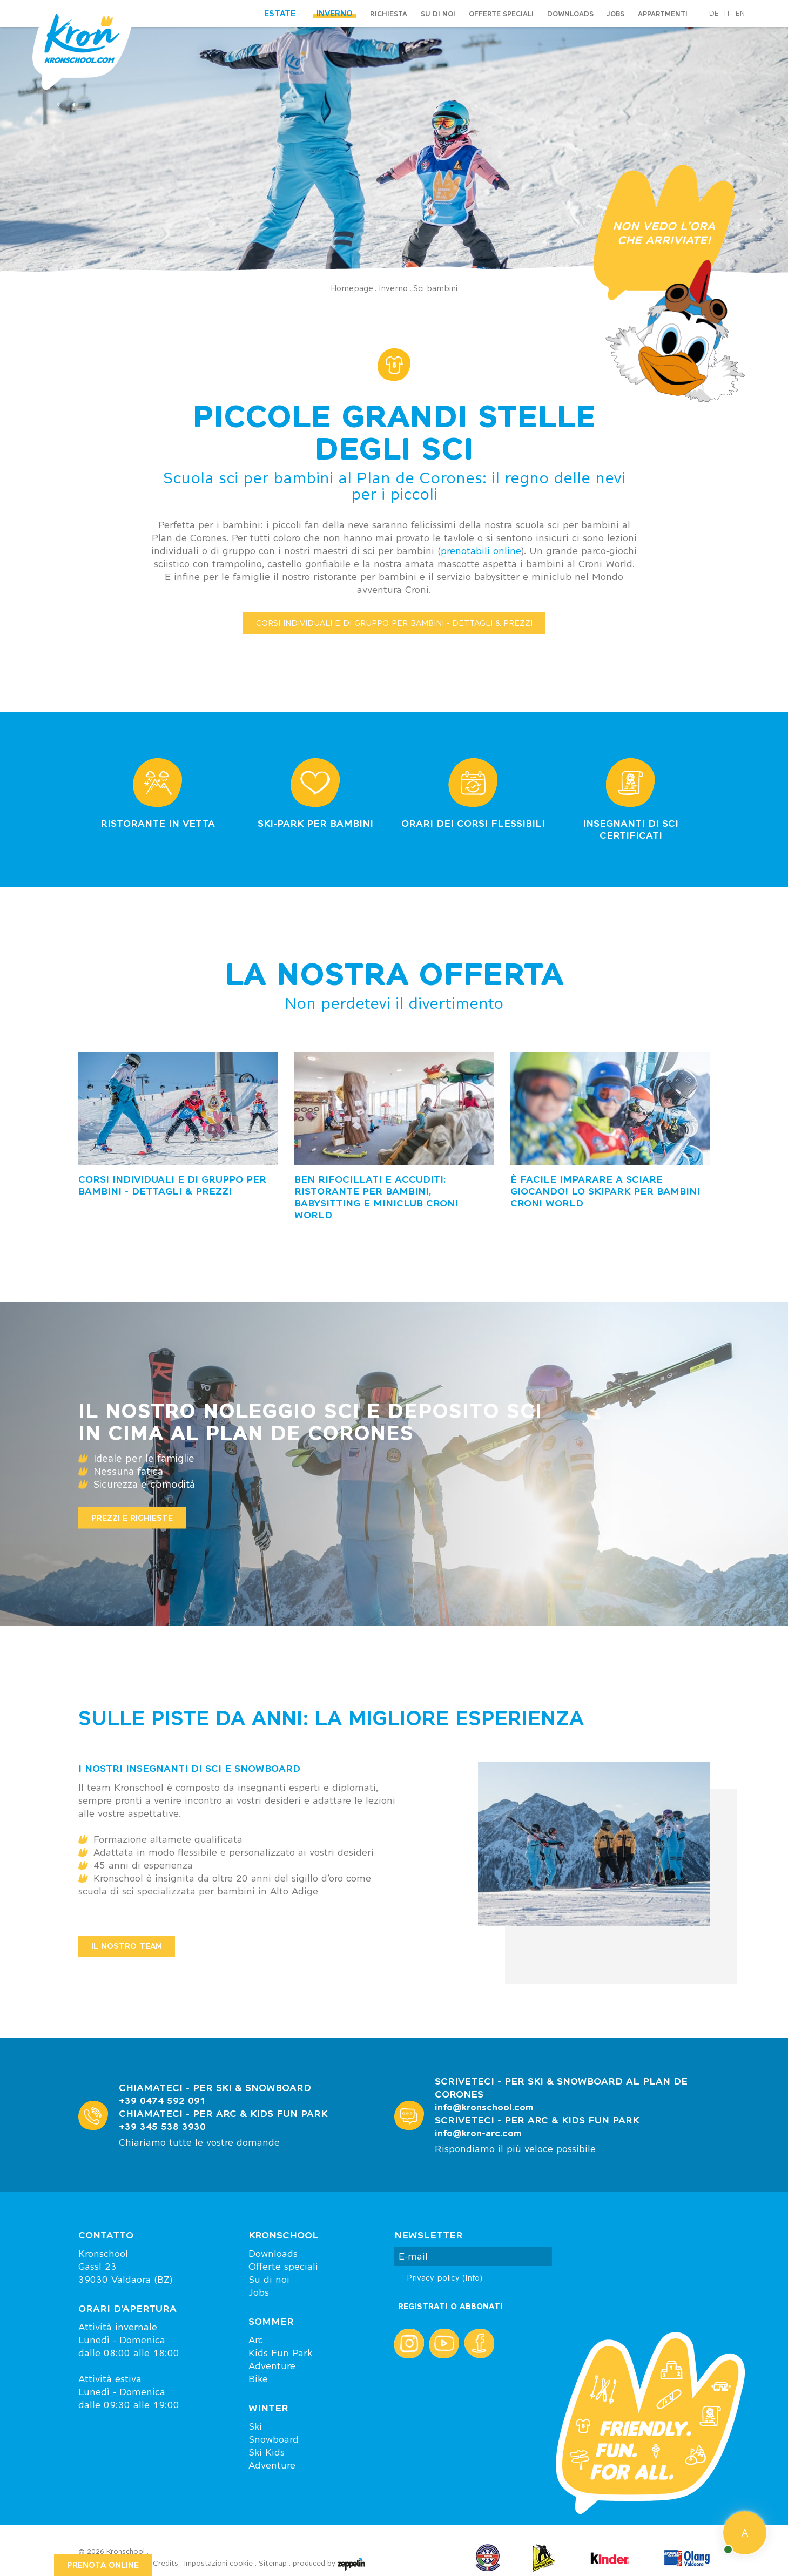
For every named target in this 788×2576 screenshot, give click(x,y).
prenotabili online (481, 550)
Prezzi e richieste (132, 1517)
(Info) (472, 2278)
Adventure (271, 2366)
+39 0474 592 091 (162, 2100)
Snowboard (273, 2439)
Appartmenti (663, 14)
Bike (258, 2378)
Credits (165, 2563)
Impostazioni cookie (218, 2563)
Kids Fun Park (280, 2353)
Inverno (393, 288)
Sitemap (273, 2563)
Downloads (570, 14)
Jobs (615, 14)
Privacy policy (444, 2278)
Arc (255, 2340)
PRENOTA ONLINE (103, 2565)
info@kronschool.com (484, 2107)
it (727, 13)
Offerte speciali (501, 14)
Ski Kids (266, 2452)
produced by (329, 2564)
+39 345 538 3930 (162, 2126)
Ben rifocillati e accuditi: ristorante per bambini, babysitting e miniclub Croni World (376, 1197)
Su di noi (438, 14)
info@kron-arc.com (478, 2133)
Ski (255, 2426)
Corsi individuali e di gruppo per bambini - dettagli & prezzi (172, 1185)
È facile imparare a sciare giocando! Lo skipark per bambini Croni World (605, 1191)
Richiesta (388, 14)
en (740, 13)
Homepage (352, 288)
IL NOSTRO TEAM (126, 1946)
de (714, 13)
